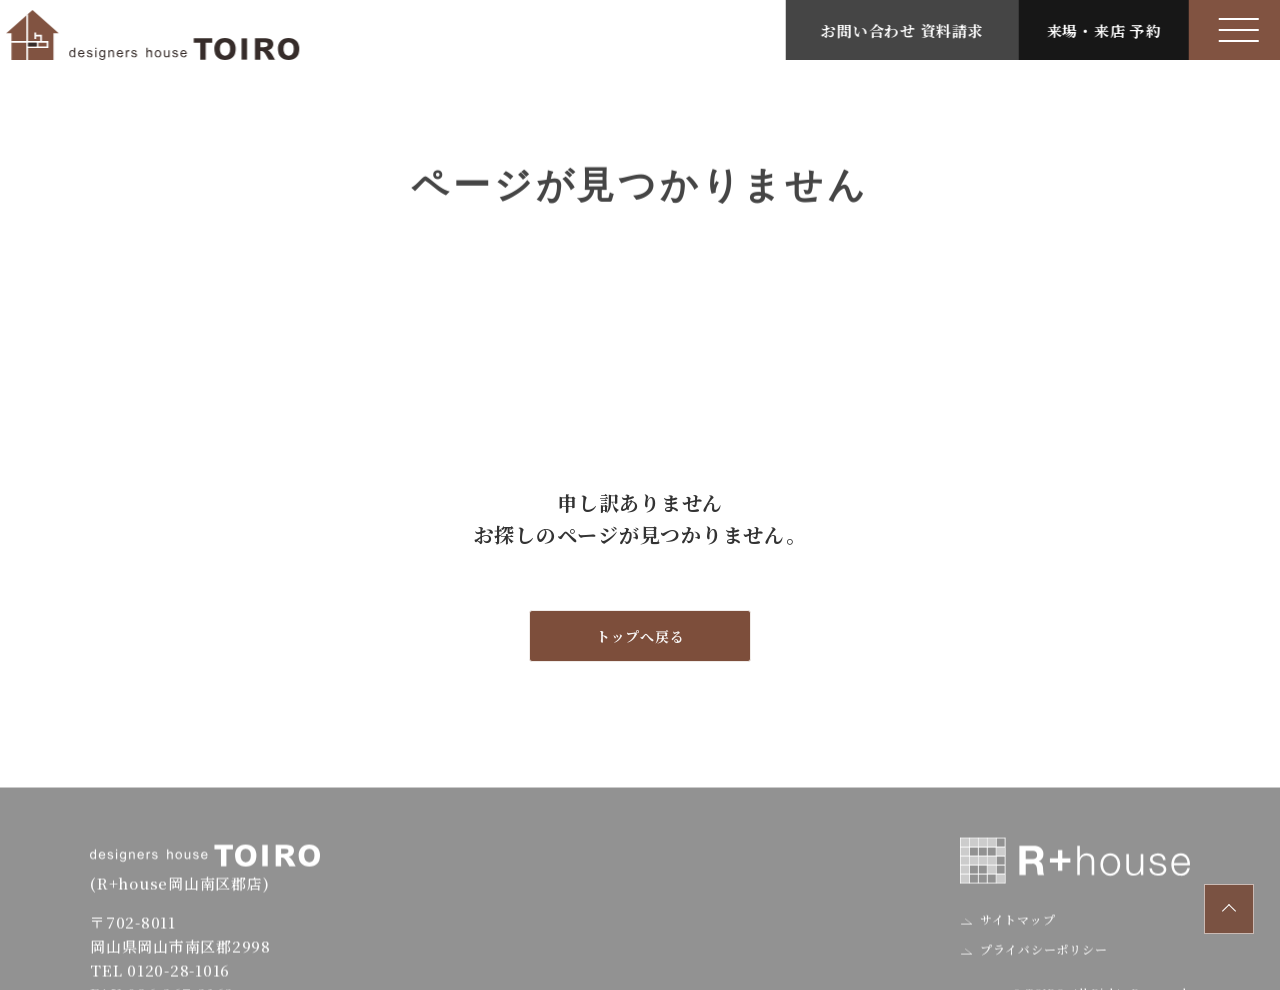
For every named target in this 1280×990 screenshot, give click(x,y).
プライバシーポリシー (1041, 965)
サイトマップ (1015, 935)
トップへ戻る (640, 636)
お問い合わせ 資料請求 (907, 30)
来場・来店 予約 (1108, 30)
